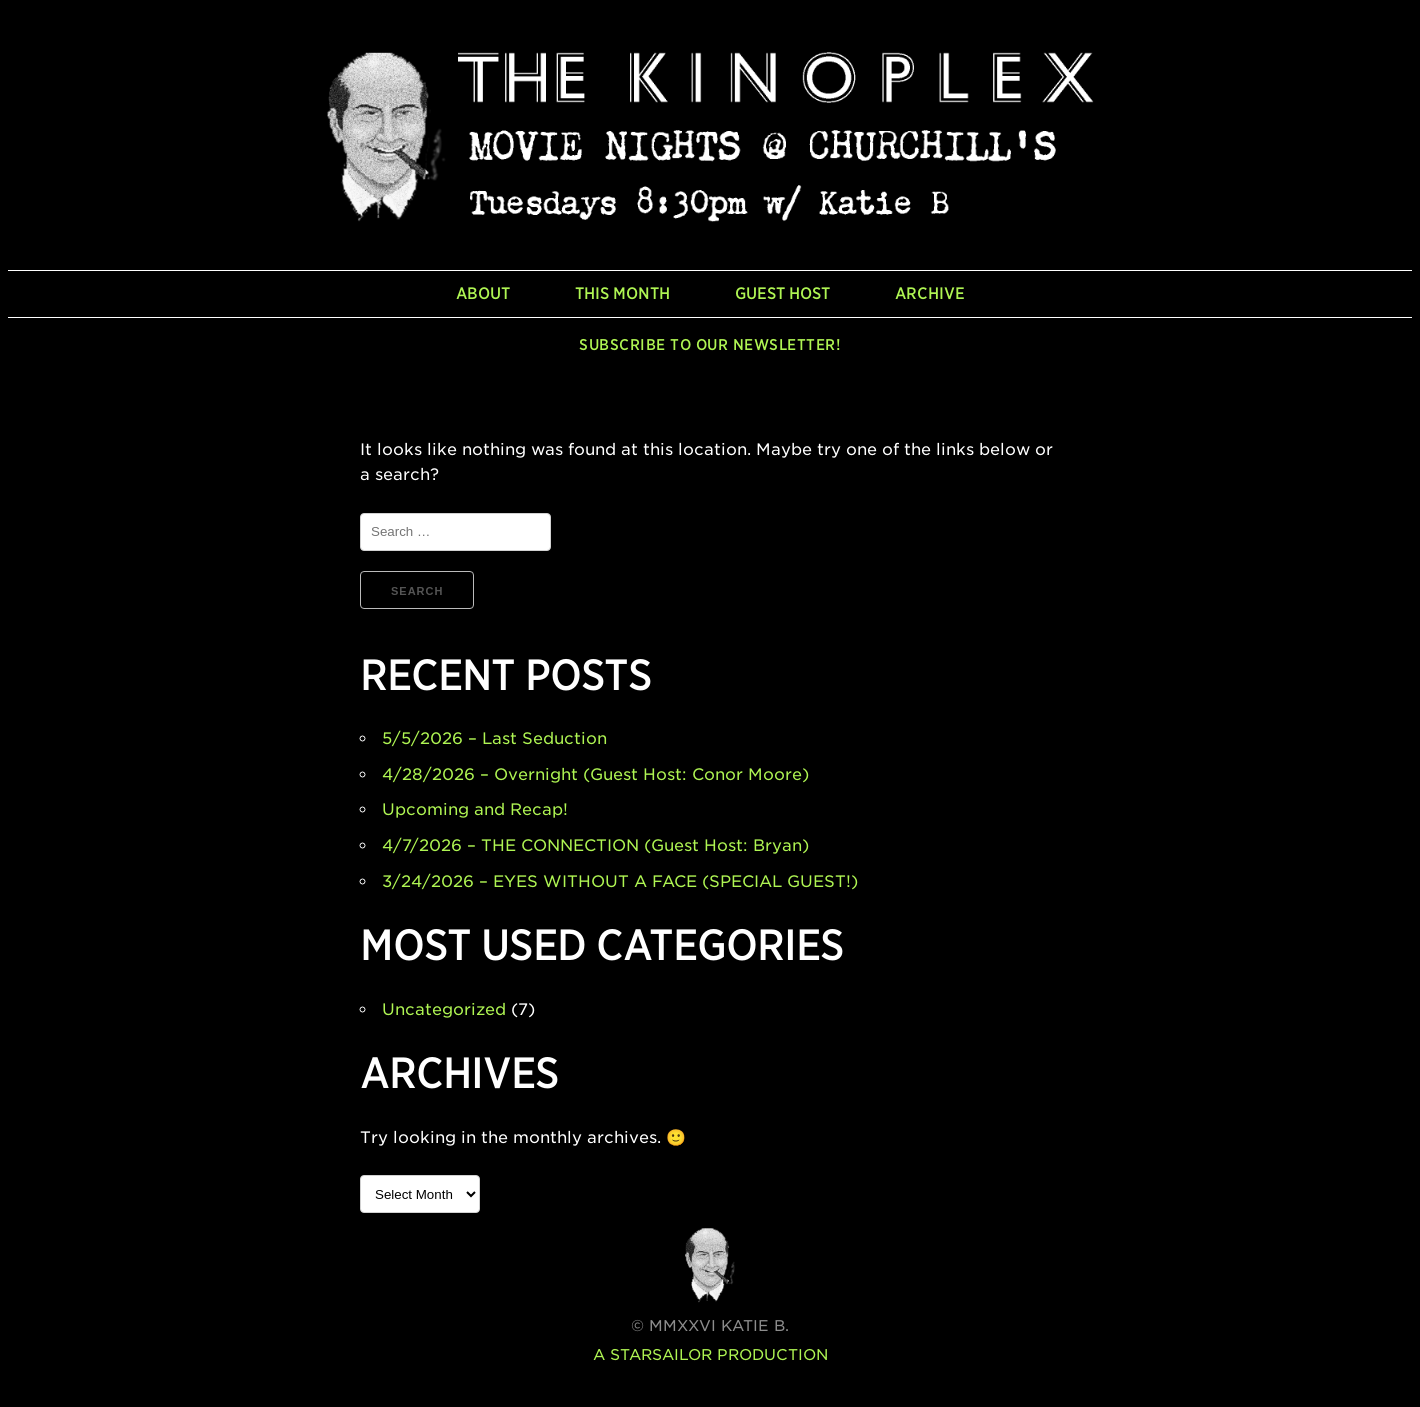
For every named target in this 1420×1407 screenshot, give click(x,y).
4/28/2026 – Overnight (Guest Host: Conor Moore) (595, 774)
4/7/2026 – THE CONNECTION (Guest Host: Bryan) (595, 845)
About (483, 293)
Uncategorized (444, 1009)
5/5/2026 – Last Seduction (494, 738)
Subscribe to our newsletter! (710, 345)
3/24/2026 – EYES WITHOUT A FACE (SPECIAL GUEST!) (620, 881)
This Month (622, 293)
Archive (930, 293)
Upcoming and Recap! (475, 809)
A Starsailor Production (710, 1355)
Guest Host (782, 293)
